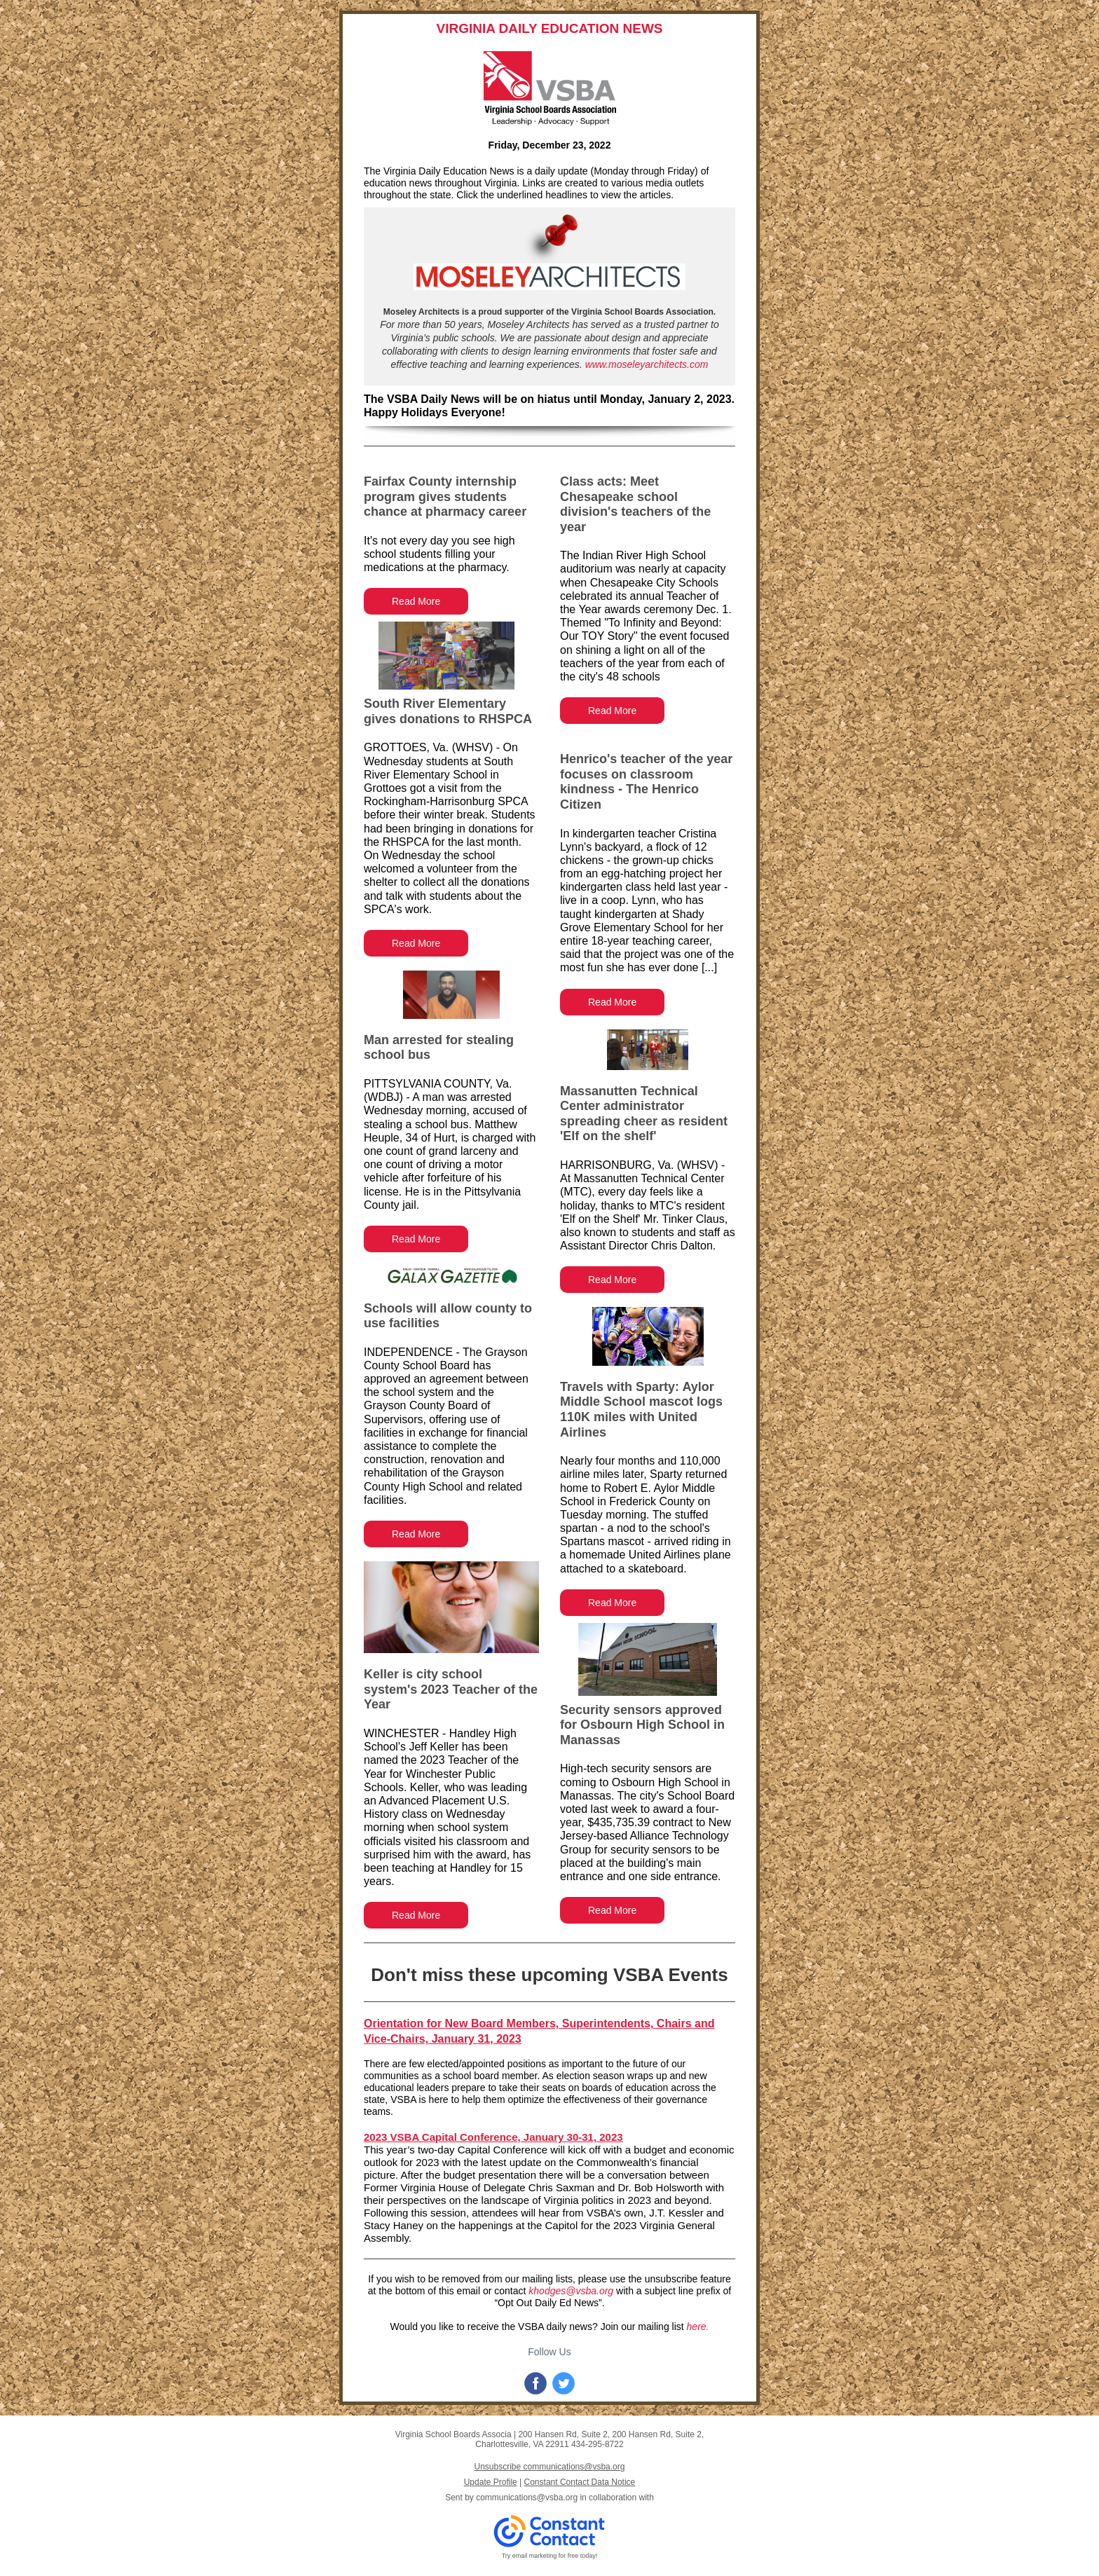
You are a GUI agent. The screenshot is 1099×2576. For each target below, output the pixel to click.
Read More (416, 601)
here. (698, 2326)
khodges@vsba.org (570, 2290)
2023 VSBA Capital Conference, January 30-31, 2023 (493, 2137)
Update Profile (490, 2482)
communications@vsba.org (527, 2497)
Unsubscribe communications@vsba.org (550, 2467)
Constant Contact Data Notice (580, 2482)
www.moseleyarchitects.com (647, 364)
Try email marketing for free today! (550, 2555)
